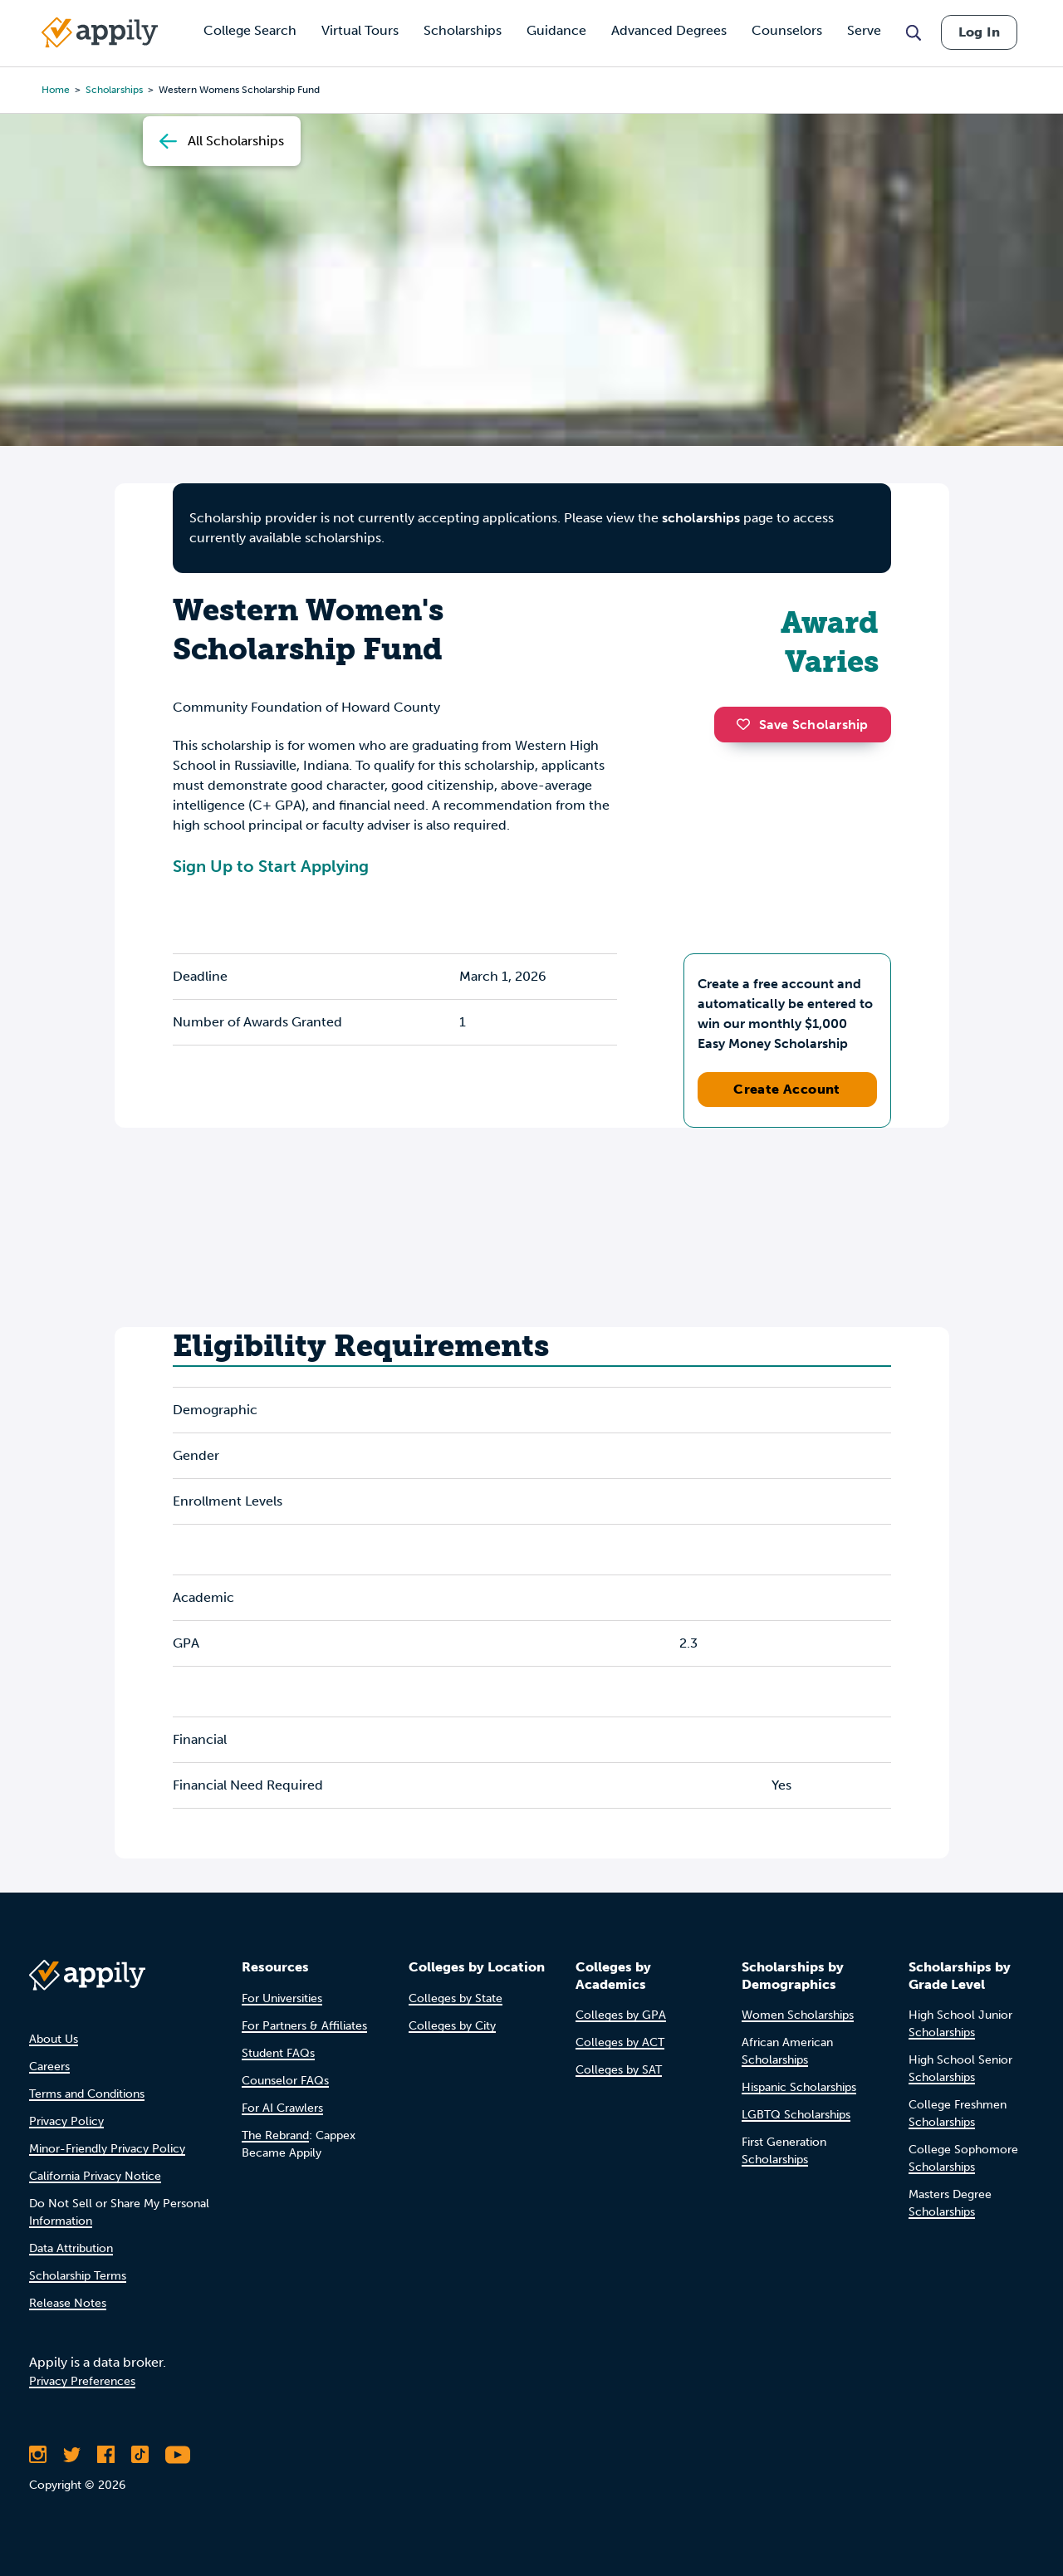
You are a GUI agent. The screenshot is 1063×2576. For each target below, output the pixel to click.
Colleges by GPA (621, 2015)
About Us (53, 2039)
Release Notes (67, 2303)
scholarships (701, 518)
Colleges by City (452, 2026)
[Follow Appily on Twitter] (72, 2454)
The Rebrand (275, 2135)
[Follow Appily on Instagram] (38, 2454)
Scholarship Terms (77, 2276)
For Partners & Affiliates (304, 2026)
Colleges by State (455, 1998)
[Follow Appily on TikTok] (140, 2454)
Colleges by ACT (620, 2042)
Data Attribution (71, 2248)
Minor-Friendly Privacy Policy (107, 2149)
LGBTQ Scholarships (796, 2115)
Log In (979, 32)
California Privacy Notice (95, 2176)
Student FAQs (278, 2053)
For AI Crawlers (282, 2108)
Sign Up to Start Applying (271, 866)
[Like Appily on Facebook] (106, 2454)
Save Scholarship (802, 724)
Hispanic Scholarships (799, 2087)
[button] (747, 724)
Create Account (786, 1089)
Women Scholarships (798, 2015)
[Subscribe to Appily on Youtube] (177, 2454)
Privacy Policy (66, 2121)
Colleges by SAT (619, 2070)
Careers (49, 2066)
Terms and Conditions (87, 2094)
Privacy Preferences (82, 2381)
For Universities (282, 1998)
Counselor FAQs (285, 2081)
